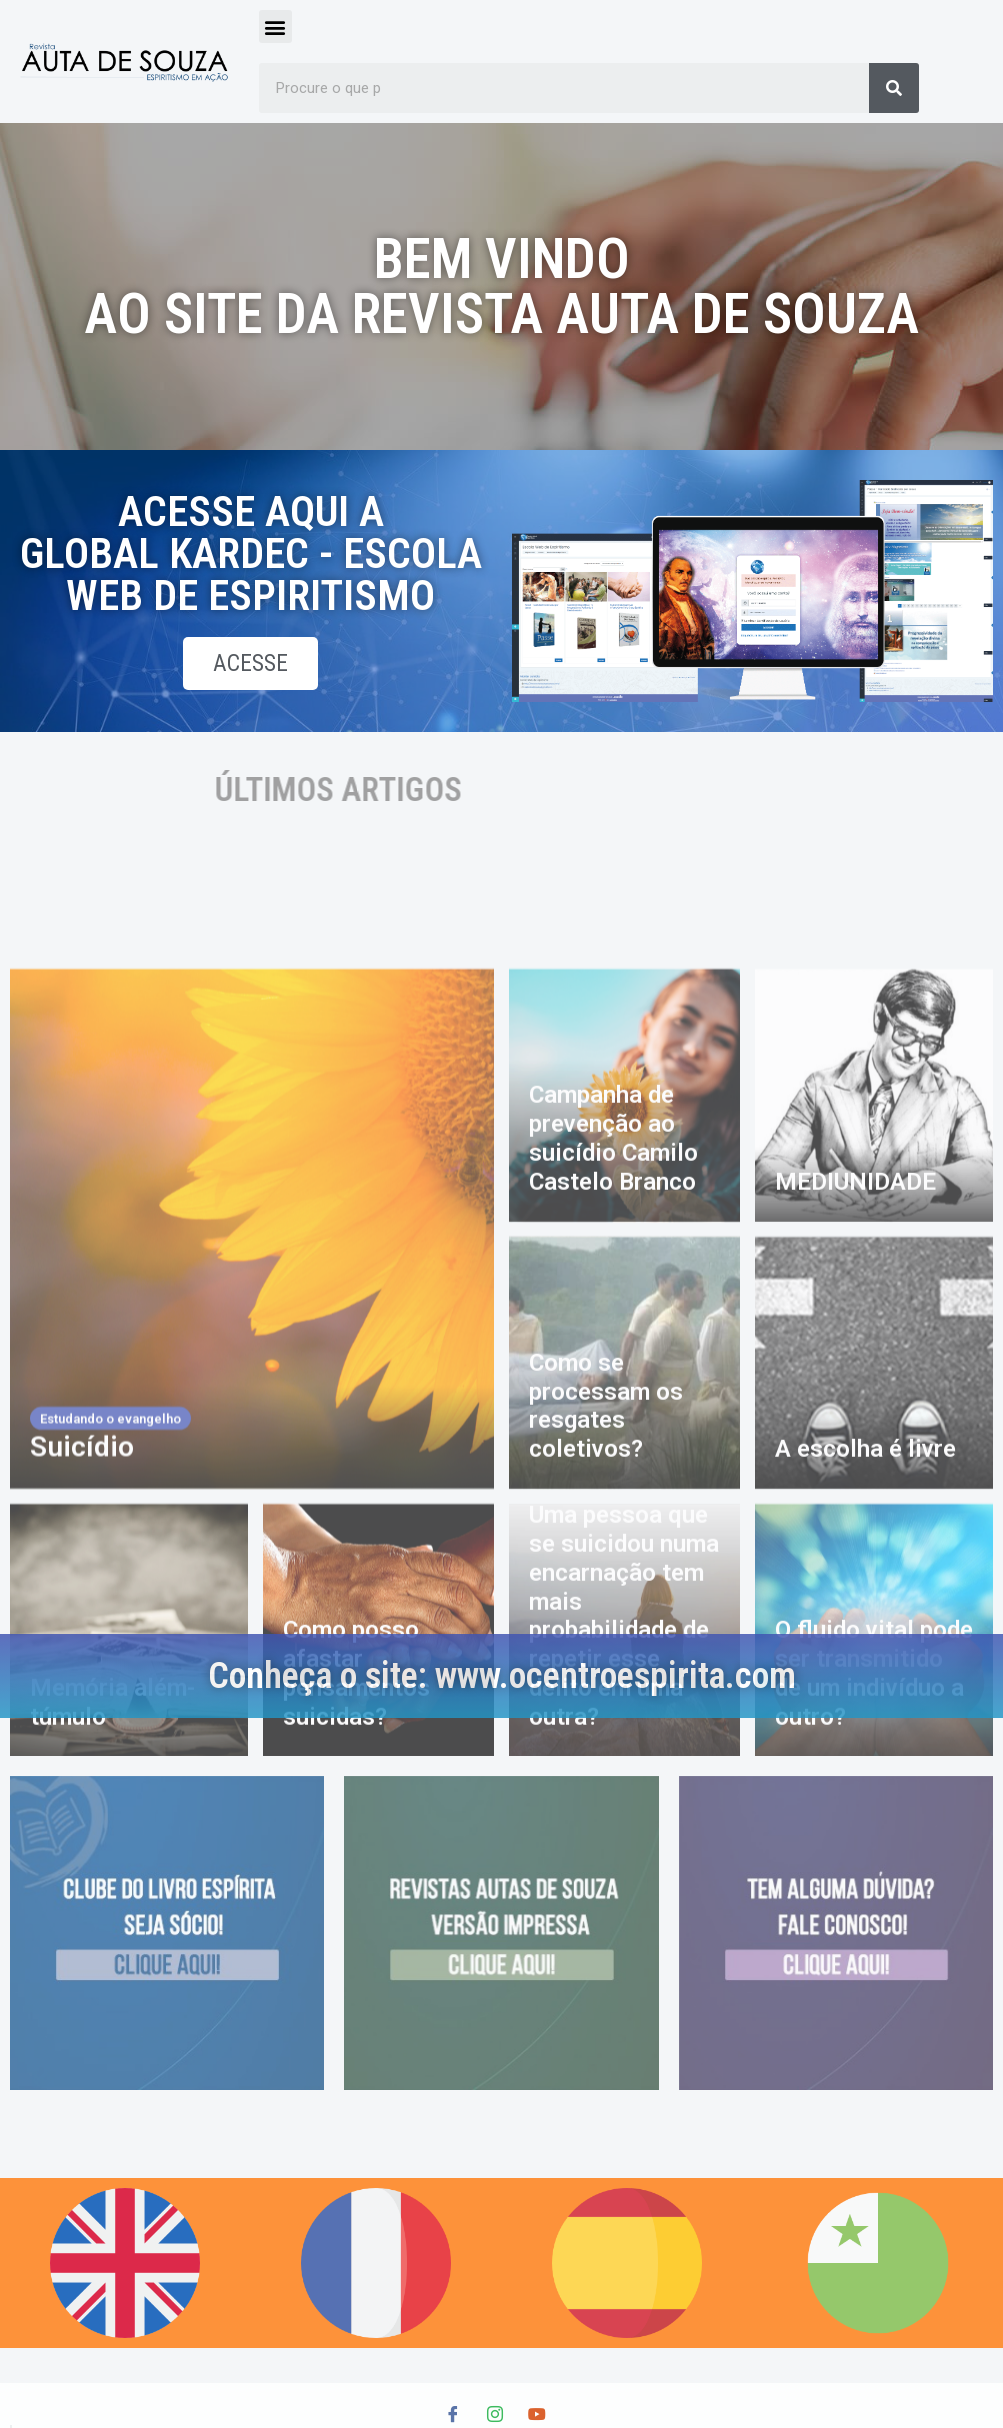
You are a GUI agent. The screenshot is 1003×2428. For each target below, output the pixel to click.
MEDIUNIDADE (855, 1538)
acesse (250, 666)
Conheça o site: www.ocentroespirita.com (502, 1676)
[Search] (894, 88)
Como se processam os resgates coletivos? (606, 1762)
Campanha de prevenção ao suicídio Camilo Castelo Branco (613, 1495)
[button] (275, 26)
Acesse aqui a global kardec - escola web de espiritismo (231, 553)
